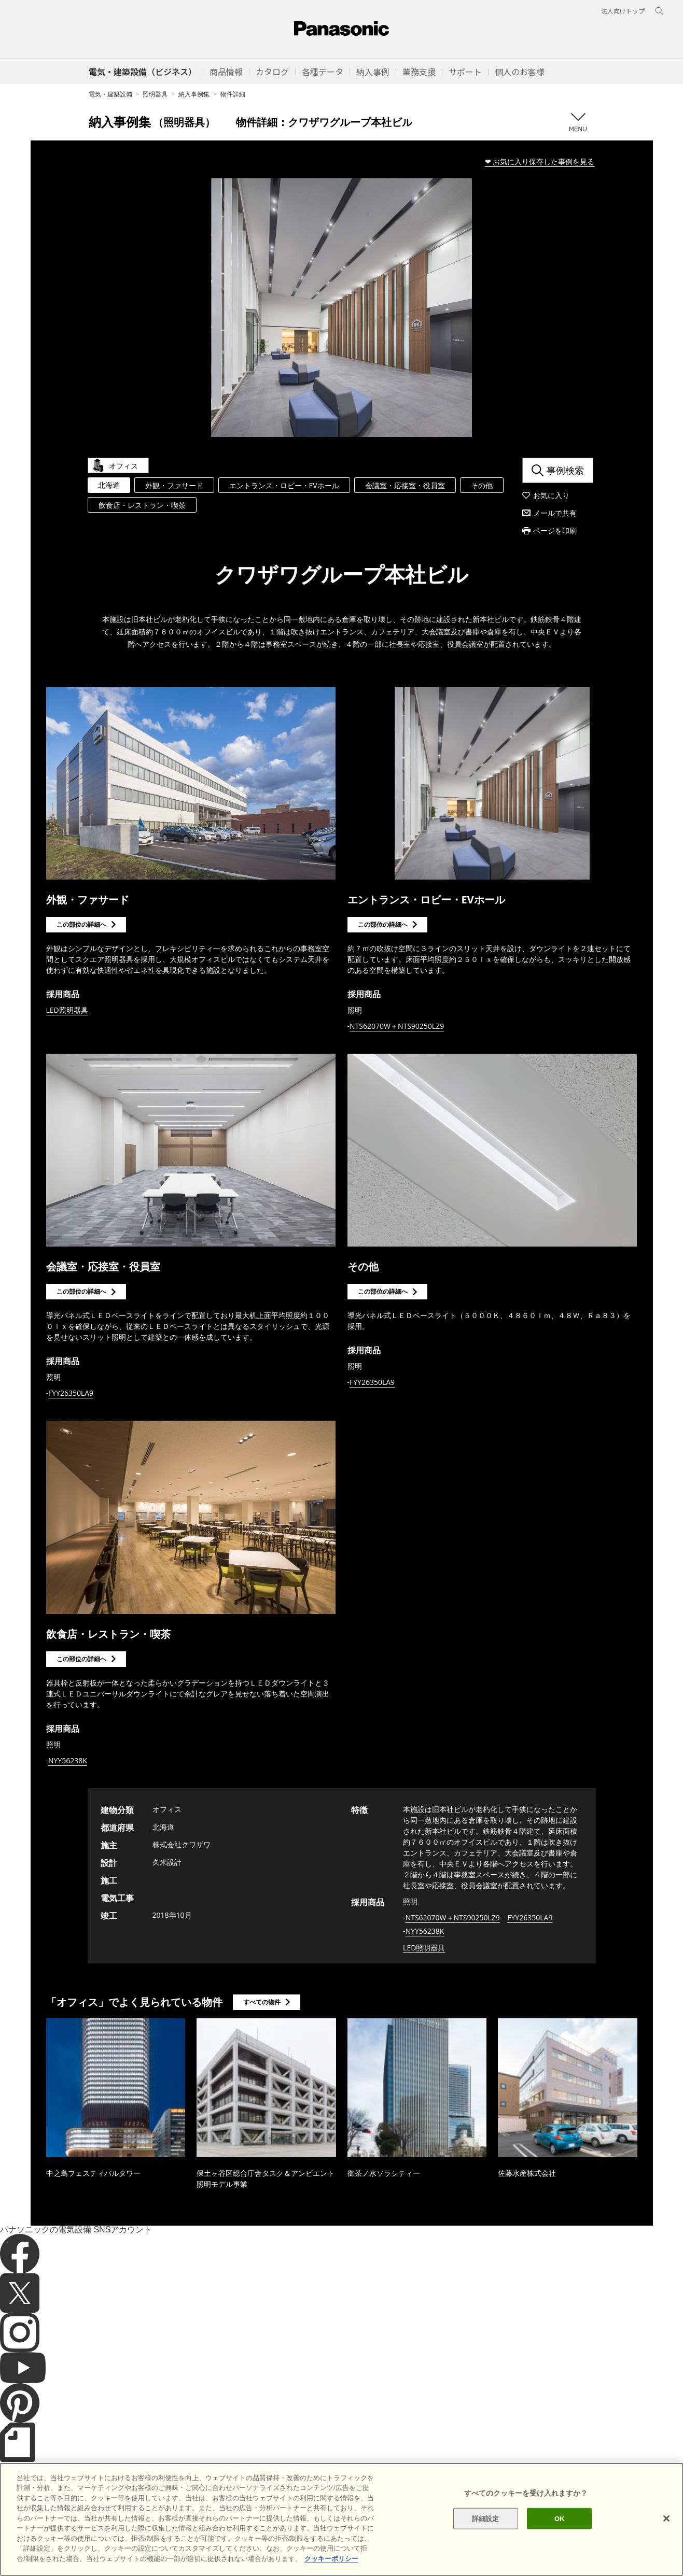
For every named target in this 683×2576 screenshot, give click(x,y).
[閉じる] (666, 2542)
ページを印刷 (555, 530)
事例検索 (565, 470)
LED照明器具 (67, 1010)
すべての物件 (262, 2002)
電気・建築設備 (110, 94)
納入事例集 (194, 94)
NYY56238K (67, 1760)
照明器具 (155, 94)
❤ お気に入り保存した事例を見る (540, 161)
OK (559, 2542)
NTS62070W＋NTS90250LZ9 (397, 1026)
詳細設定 (485, 2542)
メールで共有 (555, 513)
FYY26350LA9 (70, 1393)
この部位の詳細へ (81, 924)
